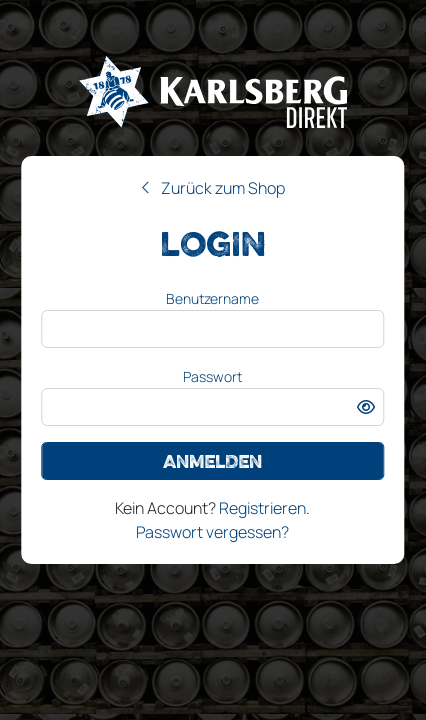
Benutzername (212, 298)
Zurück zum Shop (223, 188)
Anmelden (212, 461)
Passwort (212, 376)
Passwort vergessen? (212, 532)
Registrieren (262, 508)
